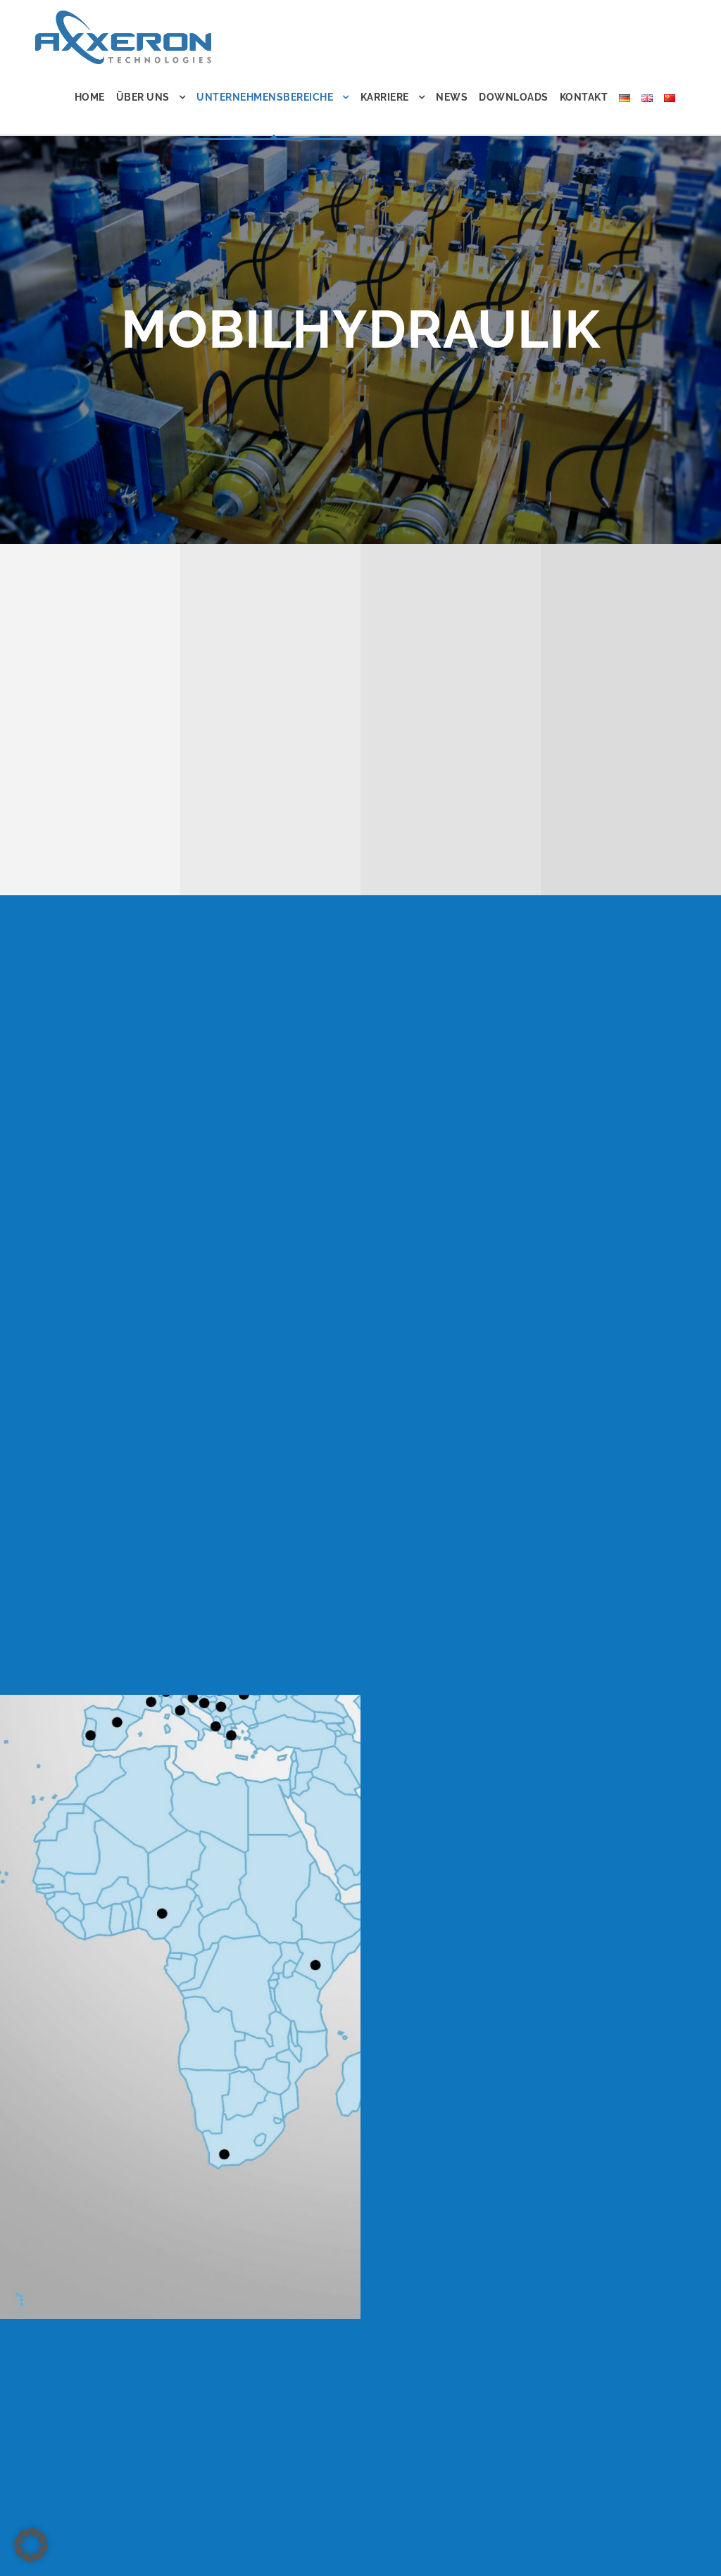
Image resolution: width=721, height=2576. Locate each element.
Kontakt (584, 97)
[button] (31, 2545)
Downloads (513, 97)
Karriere (384, 97)
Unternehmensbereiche (264, 97)
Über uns (143, 97)
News (452, 97)
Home (90, 97)
